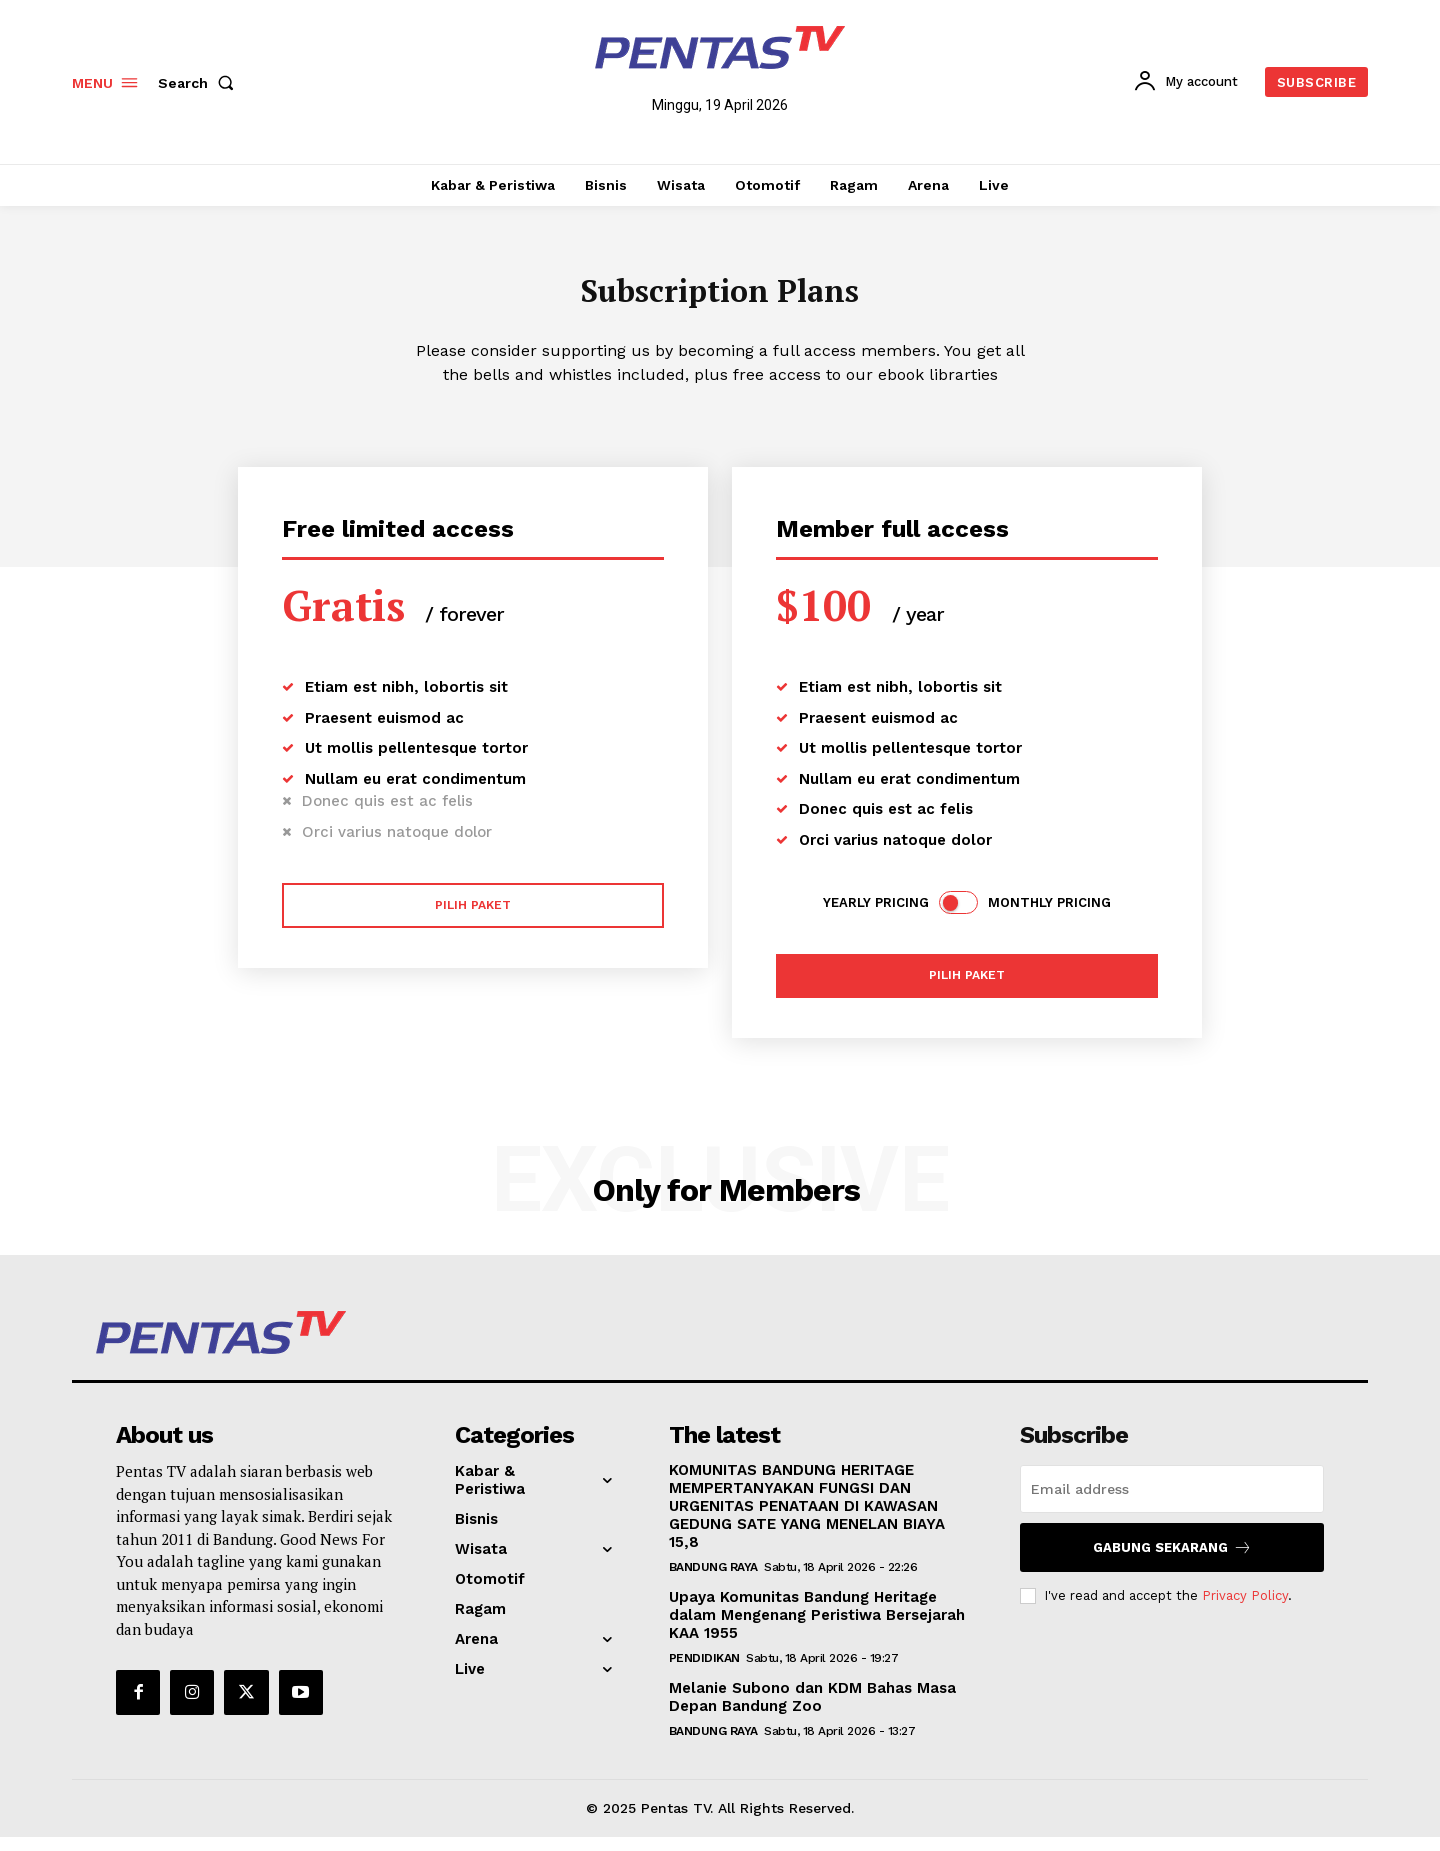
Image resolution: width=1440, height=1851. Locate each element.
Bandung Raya (713, 1581)
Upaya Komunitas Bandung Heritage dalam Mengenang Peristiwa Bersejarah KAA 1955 (817, 1629)
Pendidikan (704, 1672)
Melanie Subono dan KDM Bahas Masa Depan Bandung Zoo (812, 1711)
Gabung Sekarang (1172, 1561)
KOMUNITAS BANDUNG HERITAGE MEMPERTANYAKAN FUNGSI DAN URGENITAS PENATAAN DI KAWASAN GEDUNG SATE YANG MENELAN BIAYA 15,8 (807, 1520)
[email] (1172, 1503)
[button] (200, 83)
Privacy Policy (1245, 1609)
